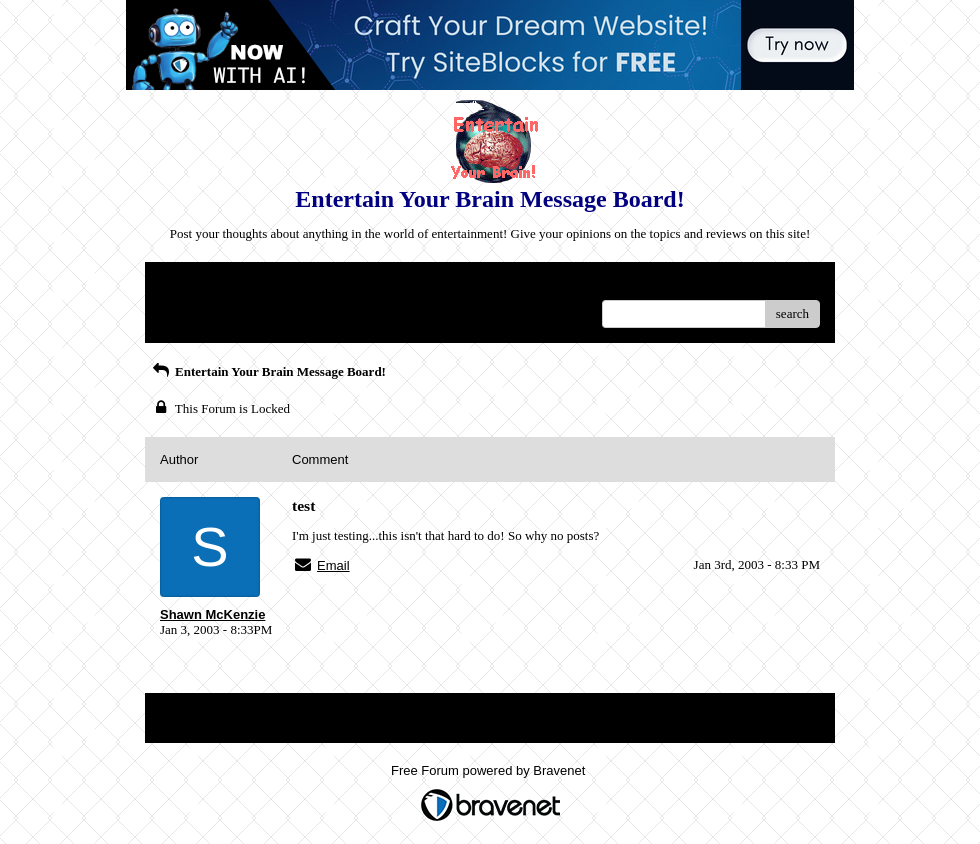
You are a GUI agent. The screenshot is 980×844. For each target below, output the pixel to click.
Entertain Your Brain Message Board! (268, 371)
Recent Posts (193, 307)
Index (285, 284)
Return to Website (206, 284)
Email (333, 565)
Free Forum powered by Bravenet (490, 770)
